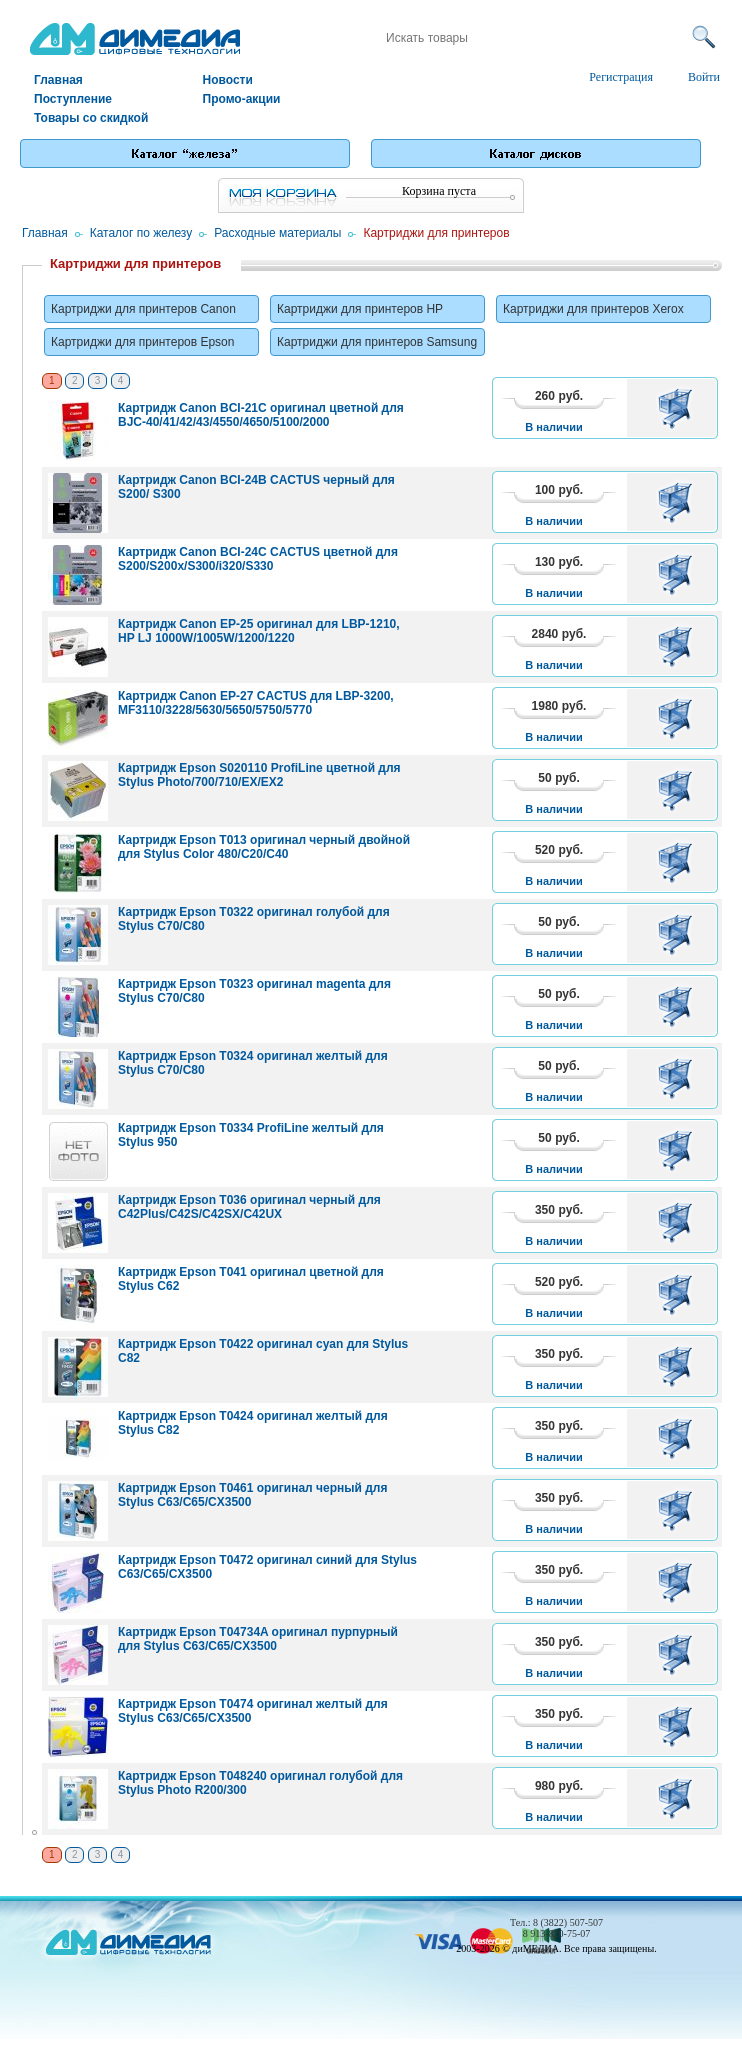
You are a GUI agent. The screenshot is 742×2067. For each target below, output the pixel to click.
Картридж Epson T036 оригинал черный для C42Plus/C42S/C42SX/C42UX (249, 1207)
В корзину (678, 408)
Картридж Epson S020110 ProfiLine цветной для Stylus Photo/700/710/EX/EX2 (259, 775)
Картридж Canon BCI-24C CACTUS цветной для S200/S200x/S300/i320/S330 (258, 559)
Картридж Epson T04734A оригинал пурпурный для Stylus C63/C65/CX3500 (258, 1639)
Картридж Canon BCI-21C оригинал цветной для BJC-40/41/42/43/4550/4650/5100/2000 (261, 415)
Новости (228, 80)
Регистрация (621, 77)
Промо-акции (242, 99)
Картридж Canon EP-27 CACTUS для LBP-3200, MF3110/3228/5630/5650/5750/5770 (256, 703)
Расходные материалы (277, 233)
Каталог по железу (141, 233)
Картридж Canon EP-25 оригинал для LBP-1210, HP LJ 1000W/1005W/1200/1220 (259, 631)
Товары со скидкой (91, 118)
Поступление (73, 99)
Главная (58, 80)
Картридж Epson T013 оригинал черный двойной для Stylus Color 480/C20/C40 (264, 847)
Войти (704, 77)
